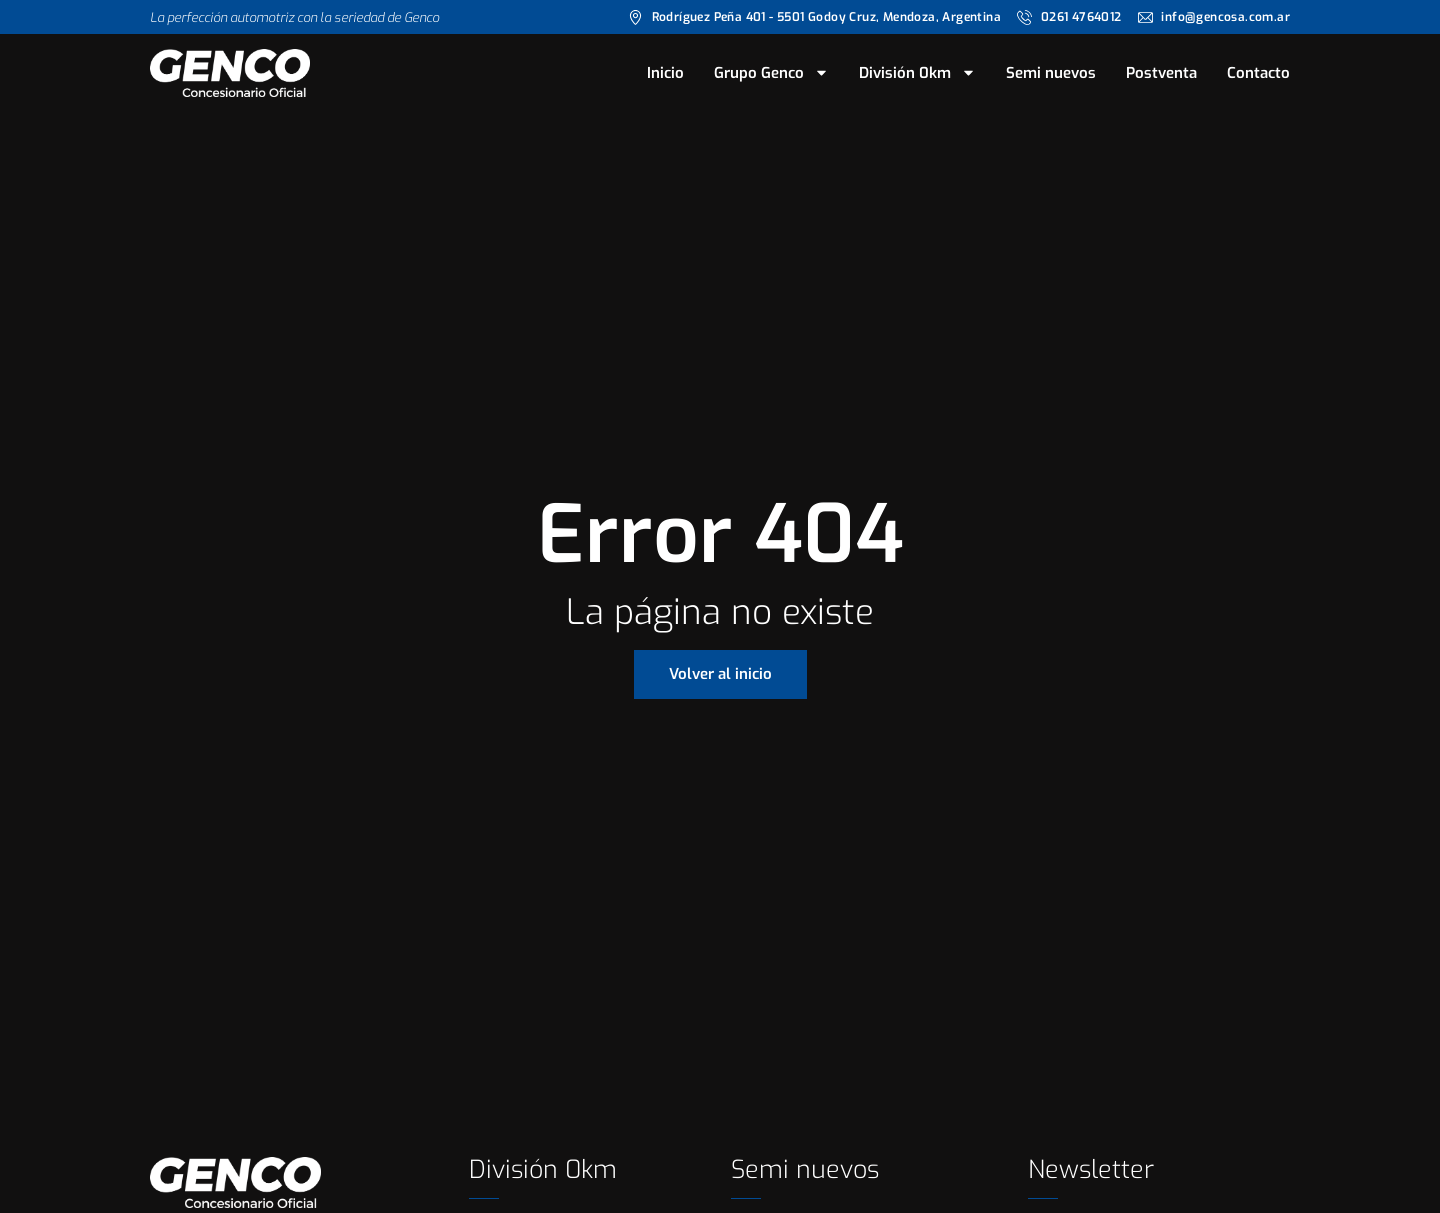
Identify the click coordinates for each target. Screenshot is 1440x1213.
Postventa (1161, 73)
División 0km (917, 73)
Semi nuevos (1051, 73)
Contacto (1258, 73)
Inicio (665, 73)
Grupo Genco (771, 73)
